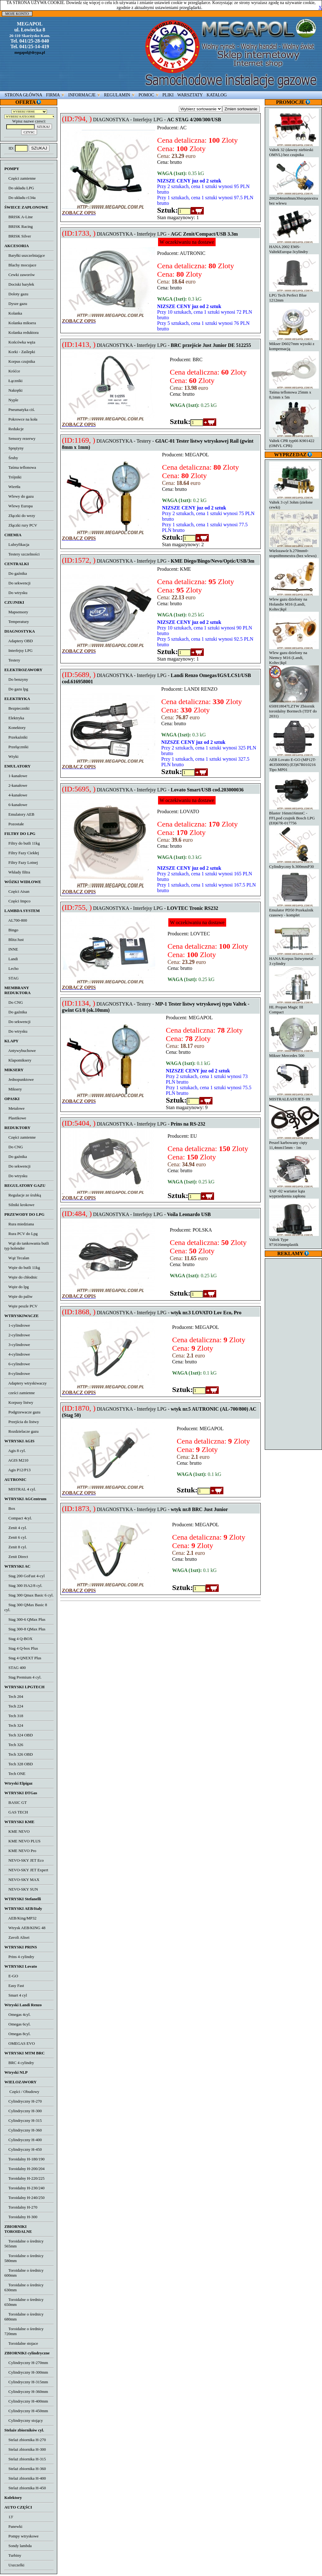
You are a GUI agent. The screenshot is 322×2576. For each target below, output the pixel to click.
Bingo (11, 930)
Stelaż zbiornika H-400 (25, 2478)
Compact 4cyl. (18, 1518)
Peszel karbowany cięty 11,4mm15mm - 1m (294, 1142)
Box (9, 1508)
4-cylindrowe (17, 1354)
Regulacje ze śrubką (22, 1195)
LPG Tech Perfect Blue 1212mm (294, 295)
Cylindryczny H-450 (23, 2149)
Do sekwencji (17, 583)
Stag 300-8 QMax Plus (24, 1629)
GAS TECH (16, 1812)
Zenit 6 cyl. (15, 1537)
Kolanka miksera (20, 322)
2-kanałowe (15, 785)
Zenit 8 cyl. (15, 1547)
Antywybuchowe (20, 1050)
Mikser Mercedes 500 (294, 1053)
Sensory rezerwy (19, 438)
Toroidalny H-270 (20, 2207)
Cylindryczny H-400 (23, 2139)
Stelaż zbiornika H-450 (25, 2488)
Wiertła (12, 486)
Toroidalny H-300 (20, 2216)
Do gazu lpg (16, 689)
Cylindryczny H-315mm (26, 2382)
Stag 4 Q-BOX (18, 1638)
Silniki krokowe (19, 1204)
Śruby (11, 457)
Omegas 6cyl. (17, 2024)
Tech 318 (13, 1715)
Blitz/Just (14, 939)
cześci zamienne (19, 1392)
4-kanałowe (15, 795)
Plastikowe (15, 1118)
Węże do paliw (18, 1296)
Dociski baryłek (19, 284)
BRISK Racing (18, 226)
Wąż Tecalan (16, 1258)
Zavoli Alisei (17, 1937)
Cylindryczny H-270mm (26, 2362)
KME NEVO (17, 1831)
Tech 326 (13, 1744)
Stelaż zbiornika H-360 (25, 2468)
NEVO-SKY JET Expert (26, 1870)
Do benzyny (16, 679)
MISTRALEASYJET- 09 (294, 1096)
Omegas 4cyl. (17, 2014)
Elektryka (14, 718)
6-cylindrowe (17, 1364)
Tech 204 (13, 1696)
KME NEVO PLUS (22, 1841)
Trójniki (12, 477)
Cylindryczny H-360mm (26, 2391)
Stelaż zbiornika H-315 (25, 2459)
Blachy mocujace (20, 265)
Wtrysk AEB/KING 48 (24, 1927)
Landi (11, 958)
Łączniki (13, 380)
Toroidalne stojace (21, 2343)
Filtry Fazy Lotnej (21, 862)
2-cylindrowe (17, 1335)
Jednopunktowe (19, 1079)
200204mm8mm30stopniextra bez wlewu (294, 198)
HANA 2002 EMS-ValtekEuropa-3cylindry (294, 246)
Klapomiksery (17, 1060)
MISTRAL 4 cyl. (20, 1489)
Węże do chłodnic (21, 1277)
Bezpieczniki (17, 708)
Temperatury (16, 621)
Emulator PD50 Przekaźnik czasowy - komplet (294, 910)
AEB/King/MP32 (20, 1918)
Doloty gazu (16, 294)
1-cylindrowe (17, 1325)
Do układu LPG (19, 188)
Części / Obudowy (21, 2091)
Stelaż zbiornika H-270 (25, 2439)
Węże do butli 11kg (22, 1267)
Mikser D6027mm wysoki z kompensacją (294, 343)
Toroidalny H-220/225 (24, 2178)
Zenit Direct (16, 1556)
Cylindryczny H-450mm (26, 2410)
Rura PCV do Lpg (21, 1233)
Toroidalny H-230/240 (24, 2188)
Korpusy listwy (18, 1402)
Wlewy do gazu (19, 496)
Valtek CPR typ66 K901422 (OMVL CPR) (294, 440)
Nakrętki (13, 390)
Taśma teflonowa (20, 467)
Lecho (11, 968)
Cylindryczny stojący (23, 2420)
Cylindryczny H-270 (23, 2101)
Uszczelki (14, 2565)
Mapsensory (16, 612)
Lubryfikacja (16, 544)
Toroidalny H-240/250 (24, 2197)
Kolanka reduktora (21, 332)
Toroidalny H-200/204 (24, 2168)
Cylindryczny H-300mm (26, 2372)
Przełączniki (16, 746)
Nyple (11, 400)
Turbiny (12, 2555)
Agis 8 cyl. (15, 1450)
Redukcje (14, 428)
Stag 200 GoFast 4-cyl (24, 1576)
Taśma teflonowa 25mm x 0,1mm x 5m (294, 392)
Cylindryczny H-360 (23, 2130)
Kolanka (13, 313)
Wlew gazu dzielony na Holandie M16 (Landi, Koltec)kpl (294, 601)
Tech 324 (13, 1725)
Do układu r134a (19, 197)
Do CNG (13, 1002)
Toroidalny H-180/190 (24, 2159)
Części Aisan (17, 891)
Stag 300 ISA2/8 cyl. (23, 1585)
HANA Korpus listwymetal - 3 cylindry (294, 958)
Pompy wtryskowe (21, 2536)
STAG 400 (15, 1667)
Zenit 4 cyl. (15, 1527)
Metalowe (14, 1108)
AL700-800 (15, 920)
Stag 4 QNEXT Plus (22, 1658)
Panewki (13, 2526)
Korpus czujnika (19, 361)
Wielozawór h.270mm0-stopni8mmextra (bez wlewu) (294, 550)
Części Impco (17, 901)
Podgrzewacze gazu (22, 1412)
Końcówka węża (19, 342)
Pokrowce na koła (20, 419)
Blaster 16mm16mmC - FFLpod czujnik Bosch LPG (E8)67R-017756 (294, 815)
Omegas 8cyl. (17, 2033)
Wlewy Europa (18, 506)
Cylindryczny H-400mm (26, 2401)
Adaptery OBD (18, 640)
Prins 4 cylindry (19, 1956)
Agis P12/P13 (17, 1470)
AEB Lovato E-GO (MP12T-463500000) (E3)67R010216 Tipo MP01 (294, 762)
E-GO (11, 1976)
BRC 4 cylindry (19, 2062)
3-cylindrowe (17, 1344)
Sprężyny (14, 448)
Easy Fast (14, 1985)
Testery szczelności (22, 554)
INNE (11, 949)
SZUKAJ (39, 148)
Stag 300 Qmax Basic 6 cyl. (29, 1595)
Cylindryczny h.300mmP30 (294, 864)
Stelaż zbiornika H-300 (25, 2449)
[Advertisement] (294, 1353)
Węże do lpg (16, 1286)
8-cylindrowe (17, 1373)
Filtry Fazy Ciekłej (21, 852)
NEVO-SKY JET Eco (24, 1860)
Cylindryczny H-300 (23, 2110)
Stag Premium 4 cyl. (22, 1677)
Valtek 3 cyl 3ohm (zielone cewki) (294, 502)
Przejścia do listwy (21, 1421)
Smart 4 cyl (15, 1995)
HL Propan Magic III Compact (294, 1007)
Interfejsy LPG (18, 650)
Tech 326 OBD (18, 1754)
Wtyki (11, 756)
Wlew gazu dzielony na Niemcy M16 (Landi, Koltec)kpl (294, 655)
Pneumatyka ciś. (19, 409)
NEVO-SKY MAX (22, 1879)
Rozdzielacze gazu (21, 1431)
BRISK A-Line (18, 216)
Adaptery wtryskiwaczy (25, 1383)
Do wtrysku (15, 592)
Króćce (12, 371)
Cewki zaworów (19, 274)
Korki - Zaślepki (19, 351)
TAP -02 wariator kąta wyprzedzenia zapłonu (294, 1191)
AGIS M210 (16, 1460)
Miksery (13, 1089)
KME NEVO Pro (20, 1850)
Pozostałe (14, 824)
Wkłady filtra (17, 872)
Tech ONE (15, 1773)
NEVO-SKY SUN (21, 1889)
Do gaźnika (15, 573)
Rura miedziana (19, 1224)
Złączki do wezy (19, 515)
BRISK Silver (17, 236)
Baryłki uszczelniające (24, 255)
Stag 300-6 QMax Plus (24, 1619)
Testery (12, 660)
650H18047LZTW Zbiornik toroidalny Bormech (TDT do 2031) (294, 708)
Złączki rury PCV (20, 525)
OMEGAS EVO (19, 2043)
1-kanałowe (15, 775)
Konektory (15, 727)
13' (8, 2516)
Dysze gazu (15, 303)
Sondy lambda (18, 2545)
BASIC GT (15, 1802)
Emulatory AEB (19, 814)
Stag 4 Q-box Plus (21, 1648)
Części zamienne (20, 178)
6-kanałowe (15, 804)
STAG (11, 978)
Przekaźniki (15, 737)
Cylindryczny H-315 (23, 2120)
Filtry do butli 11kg (22, 843)
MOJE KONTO (17, 14)
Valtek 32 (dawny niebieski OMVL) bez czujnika (294, 149)
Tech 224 (13, 1706)
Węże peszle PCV (21, 1306)
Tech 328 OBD (18, 1764)
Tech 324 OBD (18, 1735)
